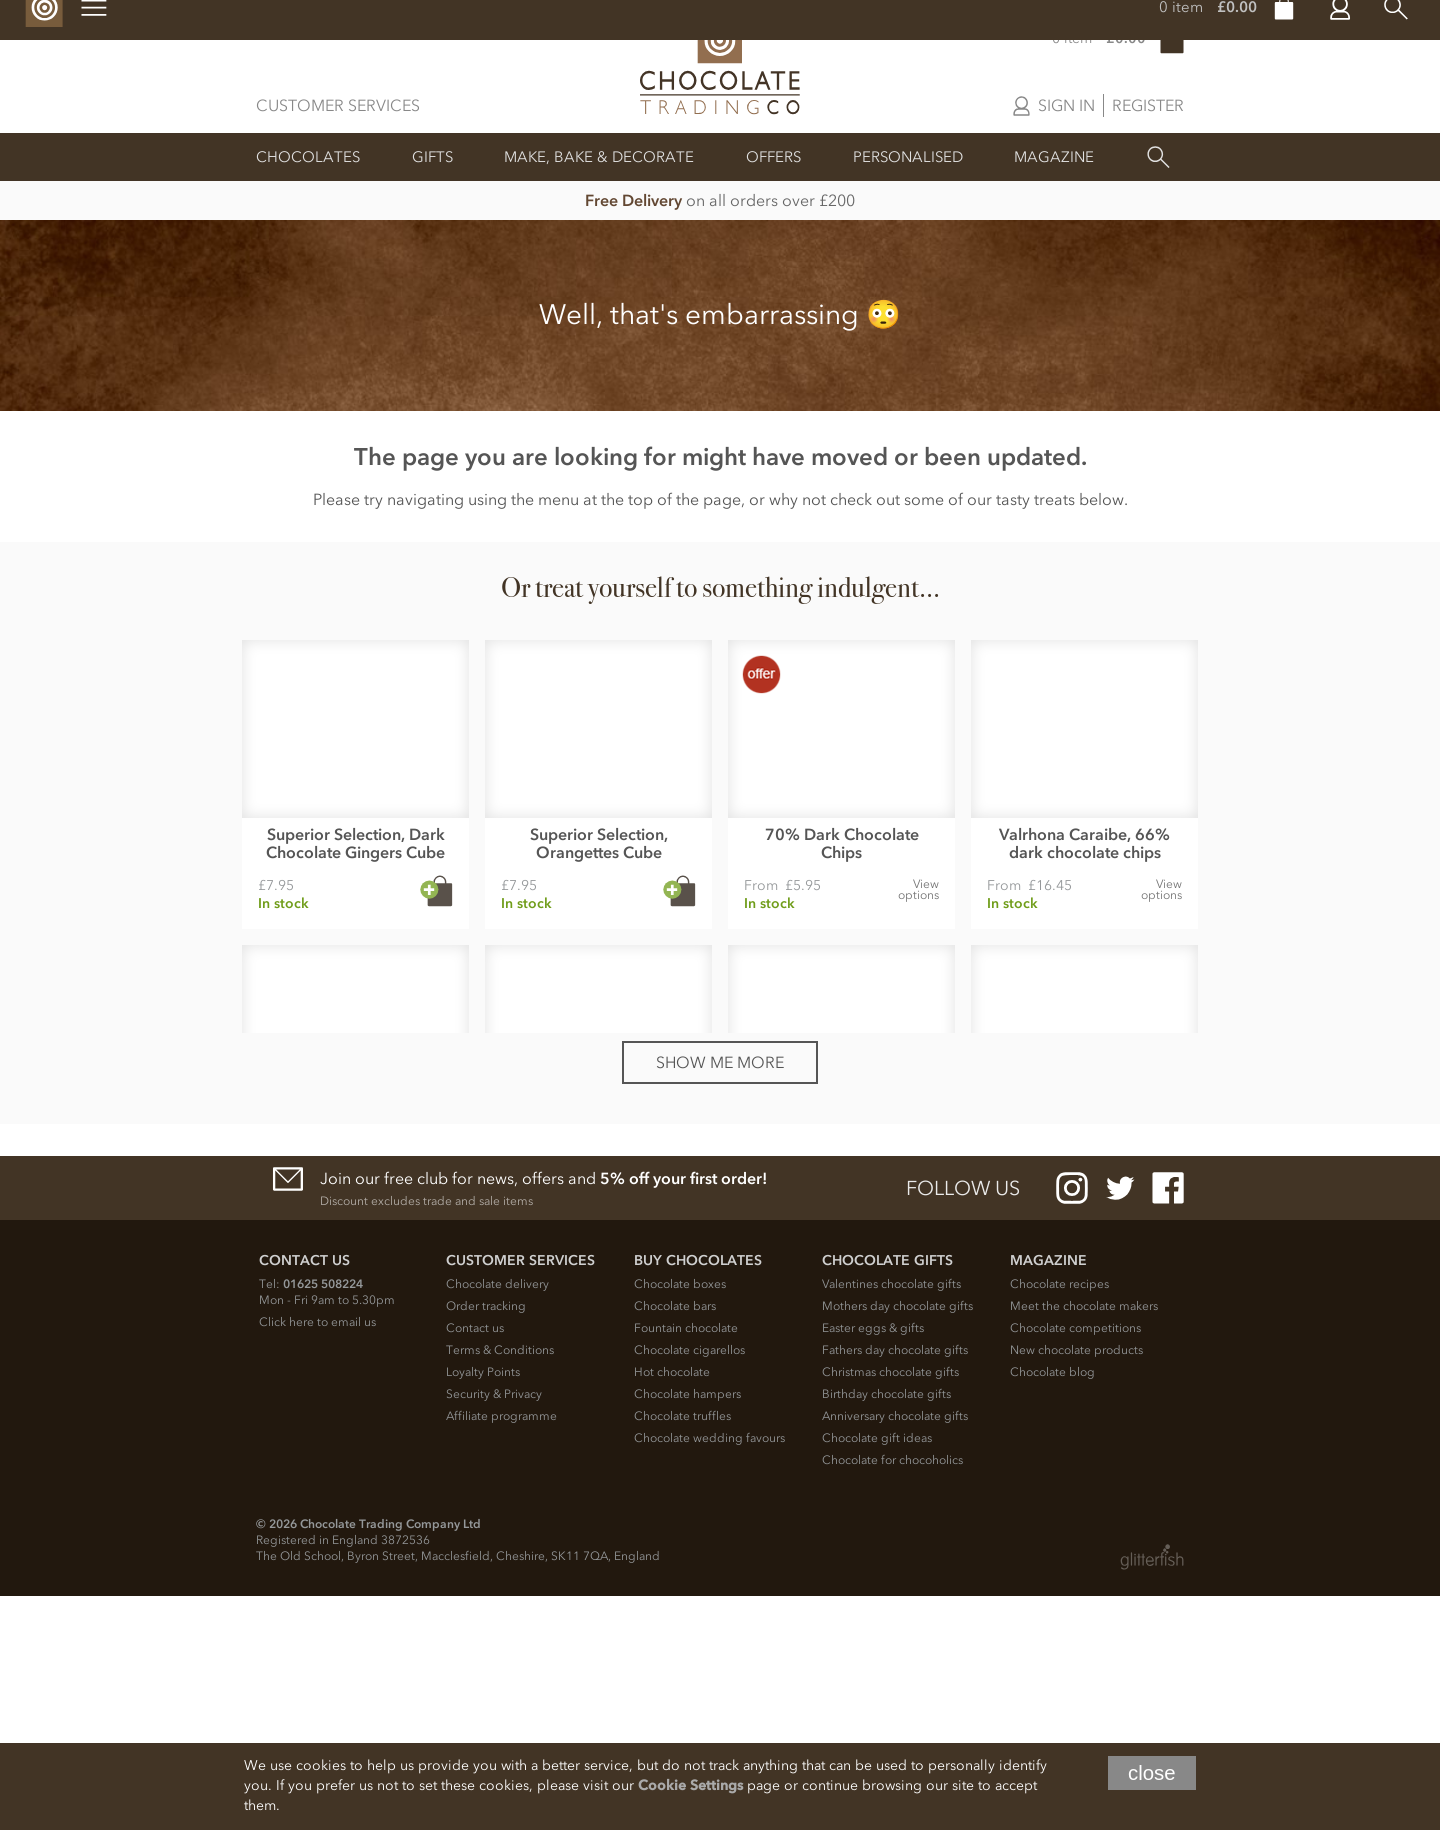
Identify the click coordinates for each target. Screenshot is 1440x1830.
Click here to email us (317, 1556)
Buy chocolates (698, 1494)
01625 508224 (323, 1518)
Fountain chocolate (686, 1562)
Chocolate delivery (497, 1518)
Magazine (1054, 157)
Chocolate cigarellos (689, 1584)
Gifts (432, 157)
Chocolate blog (1052, 1606)
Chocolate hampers (687, 1628)
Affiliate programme (501, 1650)
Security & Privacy (494, 1628)
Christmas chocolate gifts (890, 1606)
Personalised (908, 157)
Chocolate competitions (1075, 1562)
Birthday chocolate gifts (886, 1628)
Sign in (1066, 105)
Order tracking (486, 1540)
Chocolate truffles (682, 1650)
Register (1148, 105)
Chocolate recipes (1059, 1518)
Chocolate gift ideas (877, 1672)
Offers (773, 157)
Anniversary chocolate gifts (895, 1650)
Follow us (963, 1422)
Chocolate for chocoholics (892, 1694)
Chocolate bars (675, 1540)
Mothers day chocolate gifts (897, 1540)
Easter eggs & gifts (873, 1562)
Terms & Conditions (500, 1584)
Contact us (475, 1562)
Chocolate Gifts (887, 1494)
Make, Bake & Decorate (599, 157)
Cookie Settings (690, 1785)
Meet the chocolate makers (1084, 1540)
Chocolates (308, 157)
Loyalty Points (483, 1606)
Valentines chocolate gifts (891, 1518)
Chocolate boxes (680, 1518)
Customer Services (338, 105)
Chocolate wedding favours (709, 1672)
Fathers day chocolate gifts (895, 1584)
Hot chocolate (672, 1606)
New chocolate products (1076, 1584)
